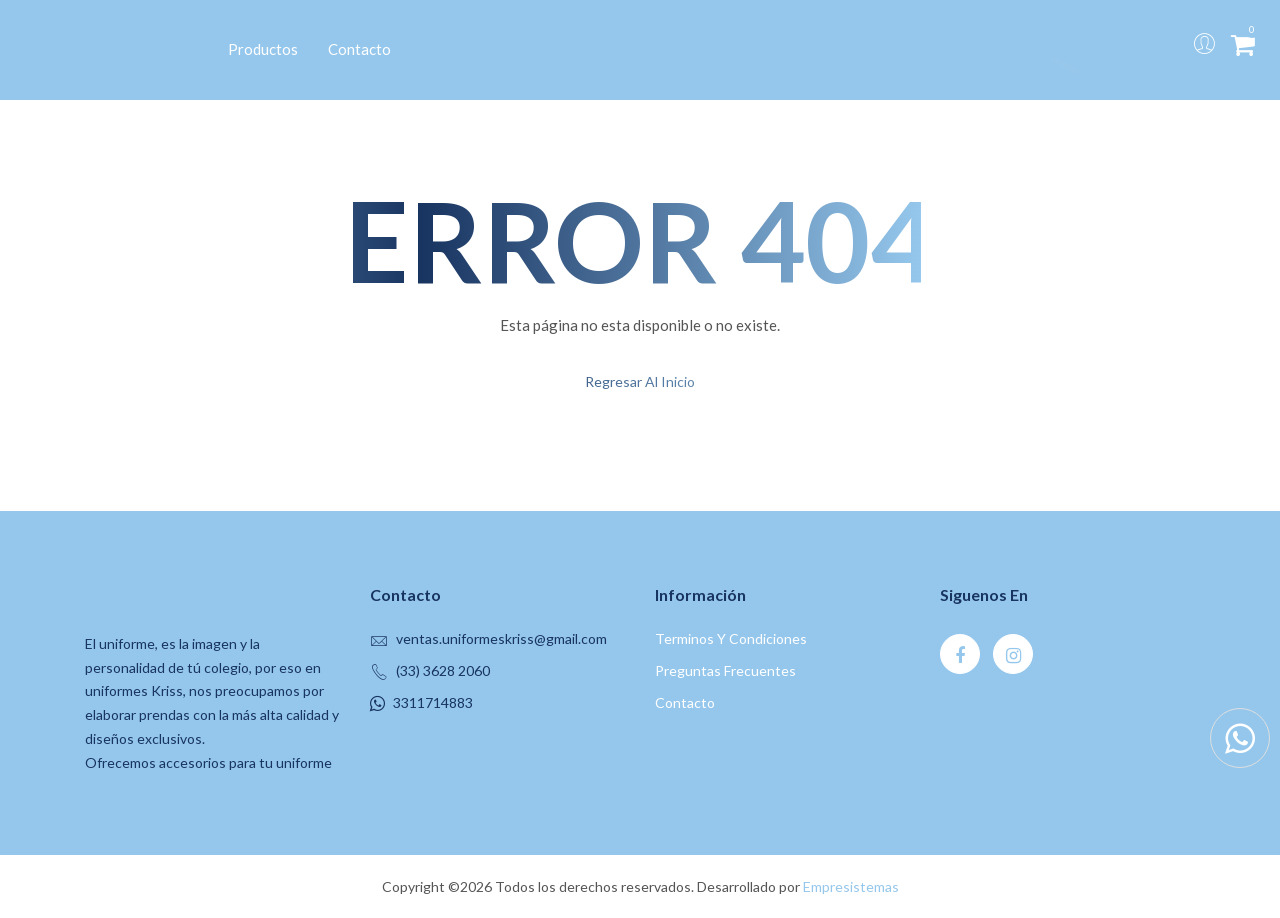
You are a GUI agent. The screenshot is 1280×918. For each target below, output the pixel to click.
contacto (685, 702)
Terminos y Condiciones (731, 638)
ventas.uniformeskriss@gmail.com (501, 638)
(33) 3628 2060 (443, 670)
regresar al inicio (640, 381)
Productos (263, 49)
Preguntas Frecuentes (725, 670)
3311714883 (433, 702)
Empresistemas (851, 886)
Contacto (359, 49)
